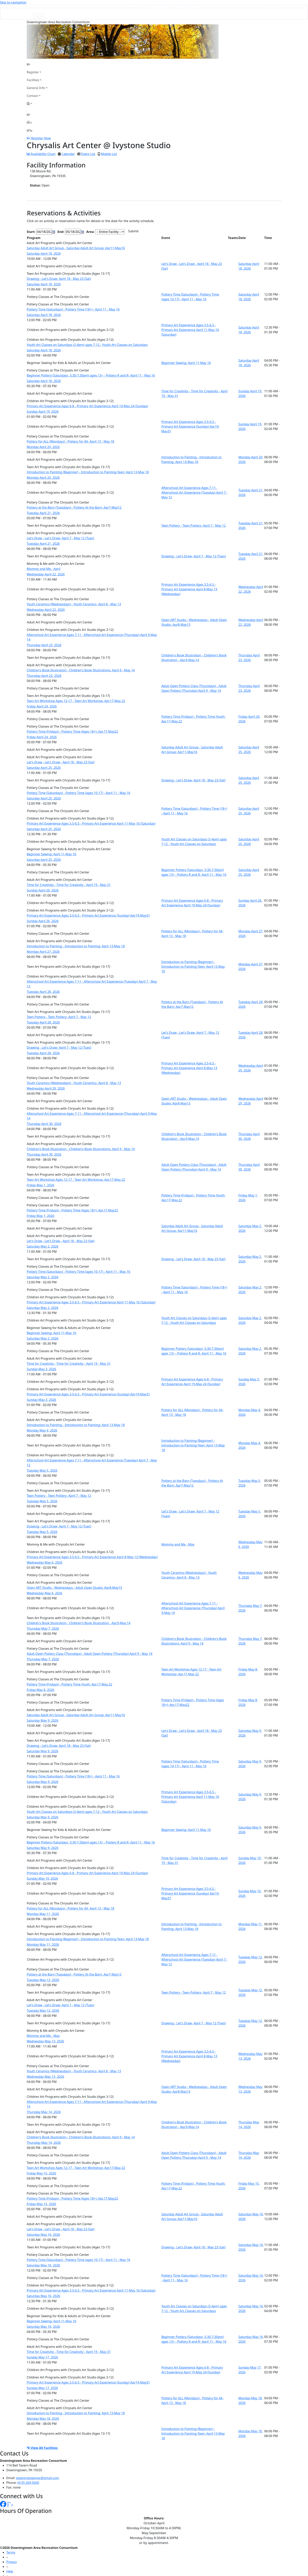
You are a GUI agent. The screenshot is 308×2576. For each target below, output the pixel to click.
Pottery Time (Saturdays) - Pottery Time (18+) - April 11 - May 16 (73, 294)
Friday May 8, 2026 (40, 1675)
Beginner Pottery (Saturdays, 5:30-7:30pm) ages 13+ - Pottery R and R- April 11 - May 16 (91, 360)
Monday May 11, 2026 (43, 1899)
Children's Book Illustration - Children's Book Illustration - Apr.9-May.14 (78, 1608)
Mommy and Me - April (43, 554)
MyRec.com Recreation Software (41, 2573)
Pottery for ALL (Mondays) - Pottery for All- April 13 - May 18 (70, 426)
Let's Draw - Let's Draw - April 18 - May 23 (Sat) (60, 747)
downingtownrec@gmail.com (37, 2463)
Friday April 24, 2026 (42, 691)
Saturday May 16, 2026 (43, 2220)
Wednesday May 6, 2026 (44, 1547)
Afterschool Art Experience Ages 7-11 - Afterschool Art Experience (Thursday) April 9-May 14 (193, 1593)
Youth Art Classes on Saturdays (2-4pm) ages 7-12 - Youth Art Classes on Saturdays (87, 330)
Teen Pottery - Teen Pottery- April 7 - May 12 (193, 510)
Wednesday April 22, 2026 (46, 559)
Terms (10, 2537)
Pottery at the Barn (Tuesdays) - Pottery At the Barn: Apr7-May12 (74, 492)
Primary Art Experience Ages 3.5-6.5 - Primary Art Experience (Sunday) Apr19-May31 (190, 411)
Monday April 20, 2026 (43, 432)
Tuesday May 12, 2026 (43, 1965)
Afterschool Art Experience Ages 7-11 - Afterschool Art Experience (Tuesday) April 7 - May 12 (194, 477)
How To (11, 2566)
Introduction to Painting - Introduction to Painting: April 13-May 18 (76, 931)
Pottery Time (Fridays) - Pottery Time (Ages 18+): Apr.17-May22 (72, 716)
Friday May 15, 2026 (41, 2158)
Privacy (11, 2547)
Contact (32, 81)
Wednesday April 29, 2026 (46, 1073)
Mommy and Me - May (177, 1529)
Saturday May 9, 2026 (42, 1705)
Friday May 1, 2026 (40, 1170)
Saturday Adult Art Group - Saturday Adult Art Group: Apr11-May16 (76, 233)
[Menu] (29, 115)
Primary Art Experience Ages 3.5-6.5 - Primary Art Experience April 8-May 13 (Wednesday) (189, 574)
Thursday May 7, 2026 (43, 1613)
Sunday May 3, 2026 (41, 1354)
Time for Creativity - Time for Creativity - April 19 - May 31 (69, 870)
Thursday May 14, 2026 (44, 2097)
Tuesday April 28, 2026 (43, 977)
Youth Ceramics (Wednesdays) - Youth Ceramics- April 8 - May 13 (74, 589)
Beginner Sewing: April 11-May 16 (186, 348)
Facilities (33, 65)
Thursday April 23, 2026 (44, 630)
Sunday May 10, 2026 (42, 1863)
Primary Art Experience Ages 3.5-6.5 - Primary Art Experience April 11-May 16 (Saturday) (190, 315)
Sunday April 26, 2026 (43, 875)
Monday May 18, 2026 (43, 2403)
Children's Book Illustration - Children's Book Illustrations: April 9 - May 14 (81, 655)
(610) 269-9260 (28, 2468)
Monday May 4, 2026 (42, 1415)
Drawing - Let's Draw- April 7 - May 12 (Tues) (193, 541)
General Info (36, 73)
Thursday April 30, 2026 (44, 1109)
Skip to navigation (13, 2)
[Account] (37, 89)
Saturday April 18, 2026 (44, 238)
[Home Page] (37, 49)
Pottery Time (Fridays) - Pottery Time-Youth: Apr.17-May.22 (69, 1669)
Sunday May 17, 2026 (42, 2342)
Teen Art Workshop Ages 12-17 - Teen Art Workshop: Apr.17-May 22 (76, 686)
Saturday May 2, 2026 (42, 1231)
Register (33, 57)
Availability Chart (41, 139)
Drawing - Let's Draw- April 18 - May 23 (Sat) (59, 264)
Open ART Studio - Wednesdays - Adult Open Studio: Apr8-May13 (74, 1573)
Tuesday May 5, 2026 (42, 1455)
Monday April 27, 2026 (43, 937)
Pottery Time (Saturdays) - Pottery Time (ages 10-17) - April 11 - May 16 (78, 778)
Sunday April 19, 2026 (43, 396)
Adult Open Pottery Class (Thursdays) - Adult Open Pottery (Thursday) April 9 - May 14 (89, 1639)
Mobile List (109, 139)
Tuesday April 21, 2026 (43, 498)
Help (9, 2556)
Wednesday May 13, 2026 (45, 2026)
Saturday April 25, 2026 (44, 753)
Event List (88, 139)
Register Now (41, 123)
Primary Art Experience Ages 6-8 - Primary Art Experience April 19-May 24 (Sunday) (87, 391)
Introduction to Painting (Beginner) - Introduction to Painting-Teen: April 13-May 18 (88, 457)
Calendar (68, 139)
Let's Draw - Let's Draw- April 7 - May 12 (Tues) (60, 523)
